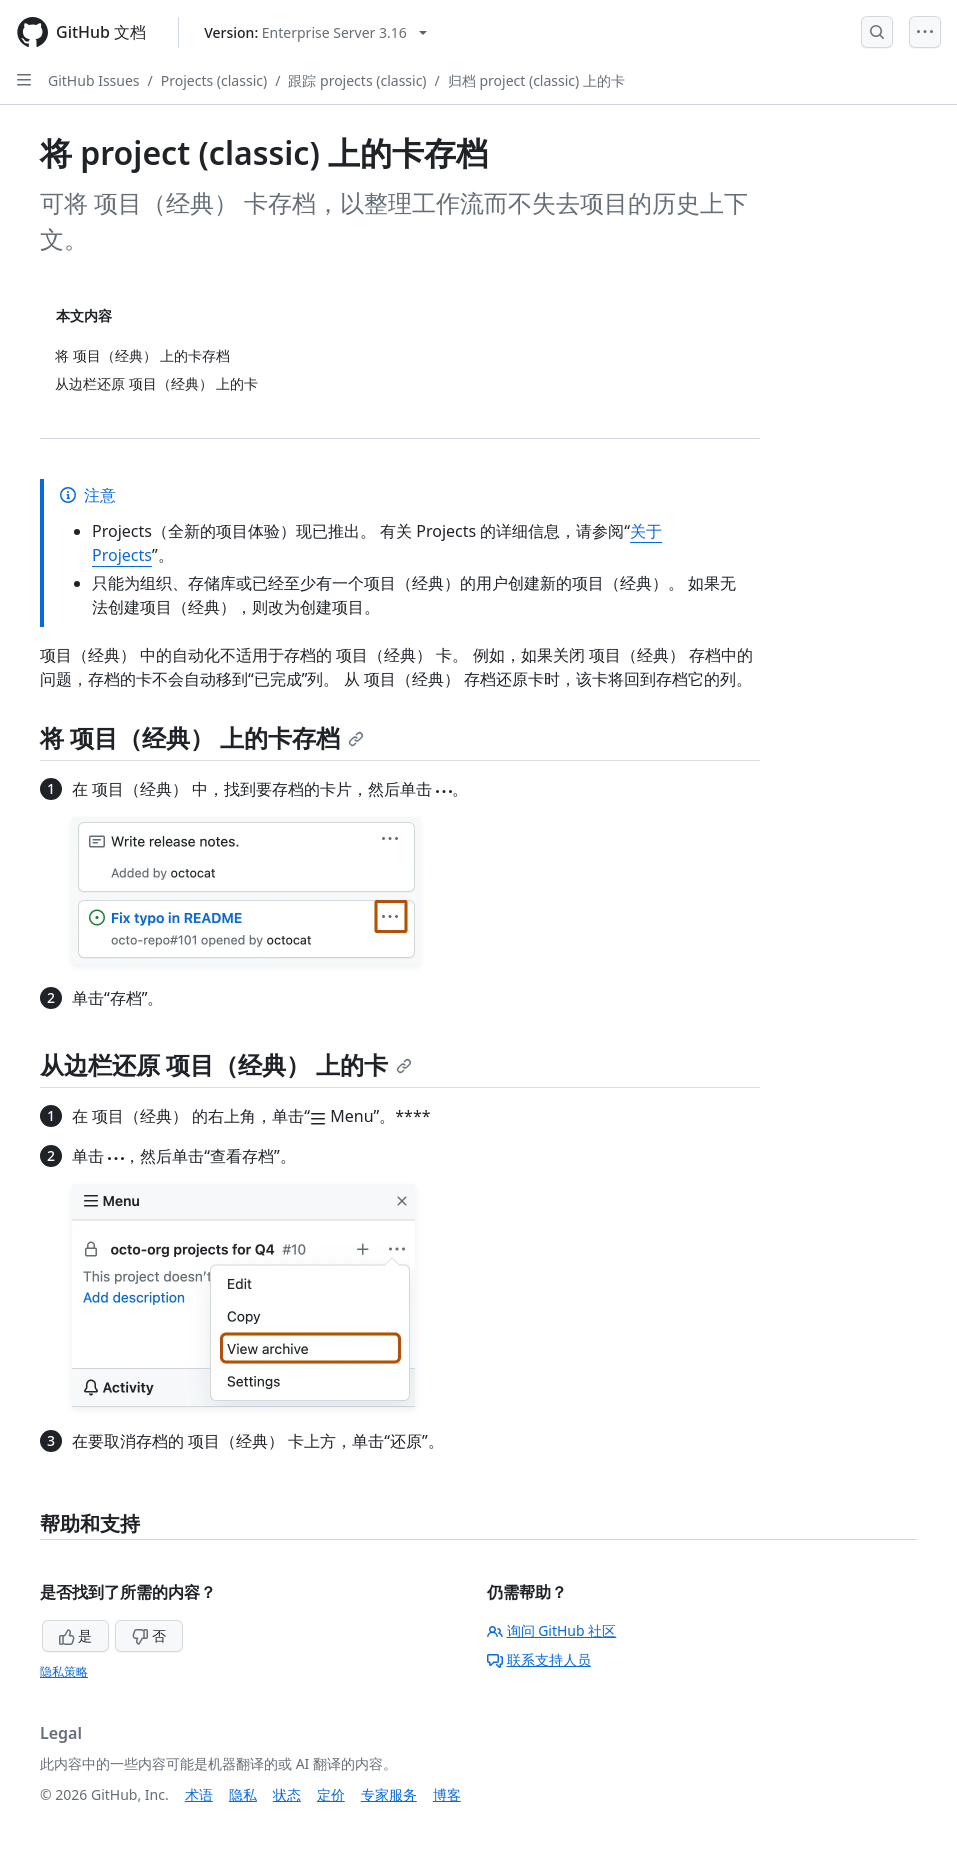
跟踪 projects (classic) (357, 80)
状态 (287, 1794)
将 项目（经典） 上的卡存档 (202, 737)
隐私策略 (64, 1671)
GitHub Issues (94, 80)
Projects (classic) (214, 80)
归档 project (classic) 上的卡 (536, 80)
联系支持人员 (539, 1659)
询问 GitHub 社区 (552, 1630)
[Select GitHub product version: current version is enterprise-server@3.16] (315, 32)
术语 (199, 1794)
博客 (447, 1794)
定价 (331, 1794)
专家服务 (389, 1794)
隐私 (243, 1794)
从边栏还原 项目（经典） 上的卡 (226, 1064)
